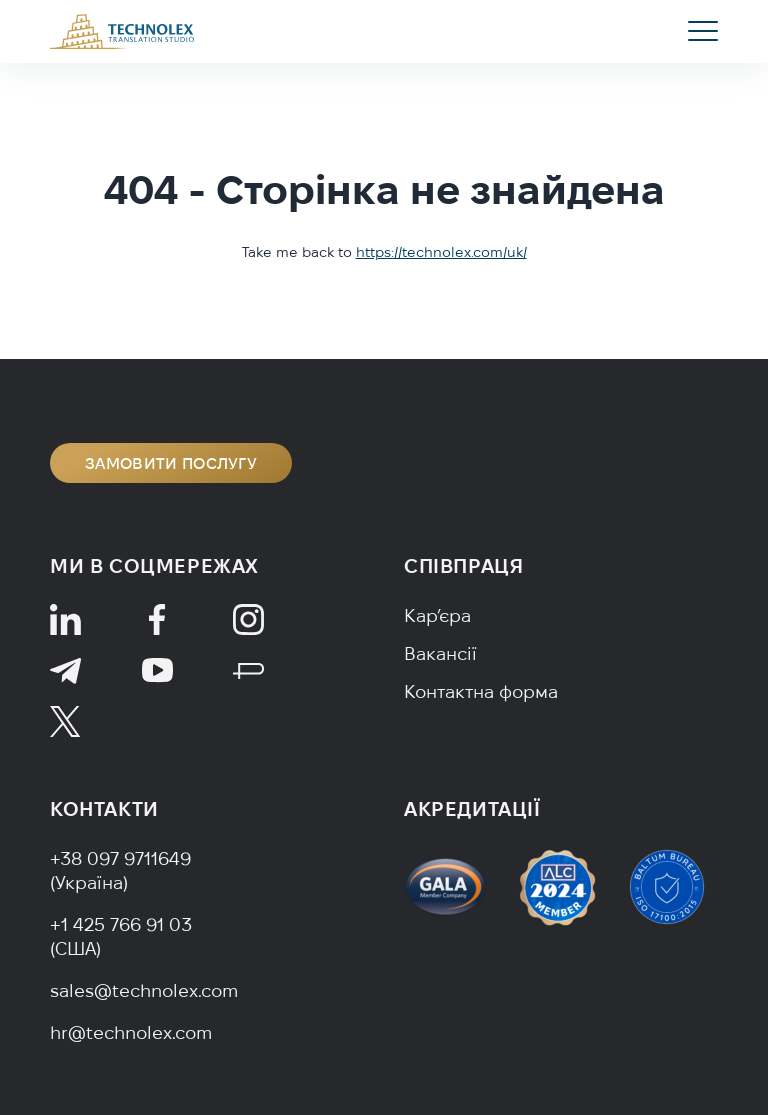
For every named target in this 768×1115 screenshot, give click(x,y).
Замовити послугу (171, 463)
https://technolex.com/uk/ (441, 252)
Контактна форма (481, 691)
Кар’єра (437, 615)
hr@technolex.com (131, 1032)
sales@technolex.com (144, 990)
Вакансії (440, 653)
